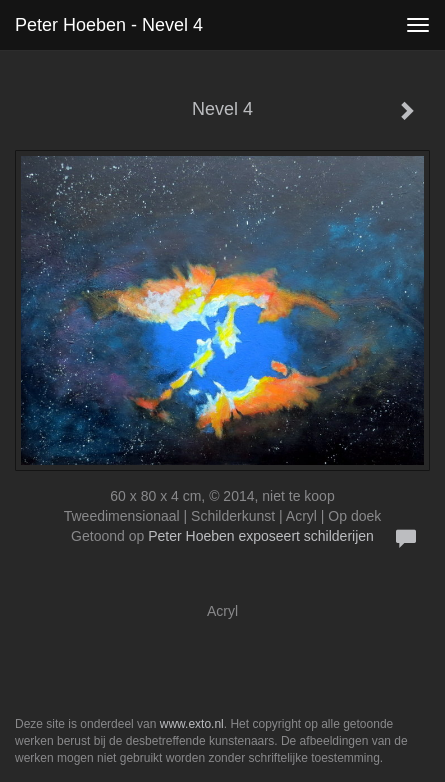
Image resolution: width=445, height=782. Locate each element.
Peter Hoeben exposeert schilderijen (261, 536)
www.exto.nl (192, 724)
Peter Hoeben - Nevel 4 (109, 25)
